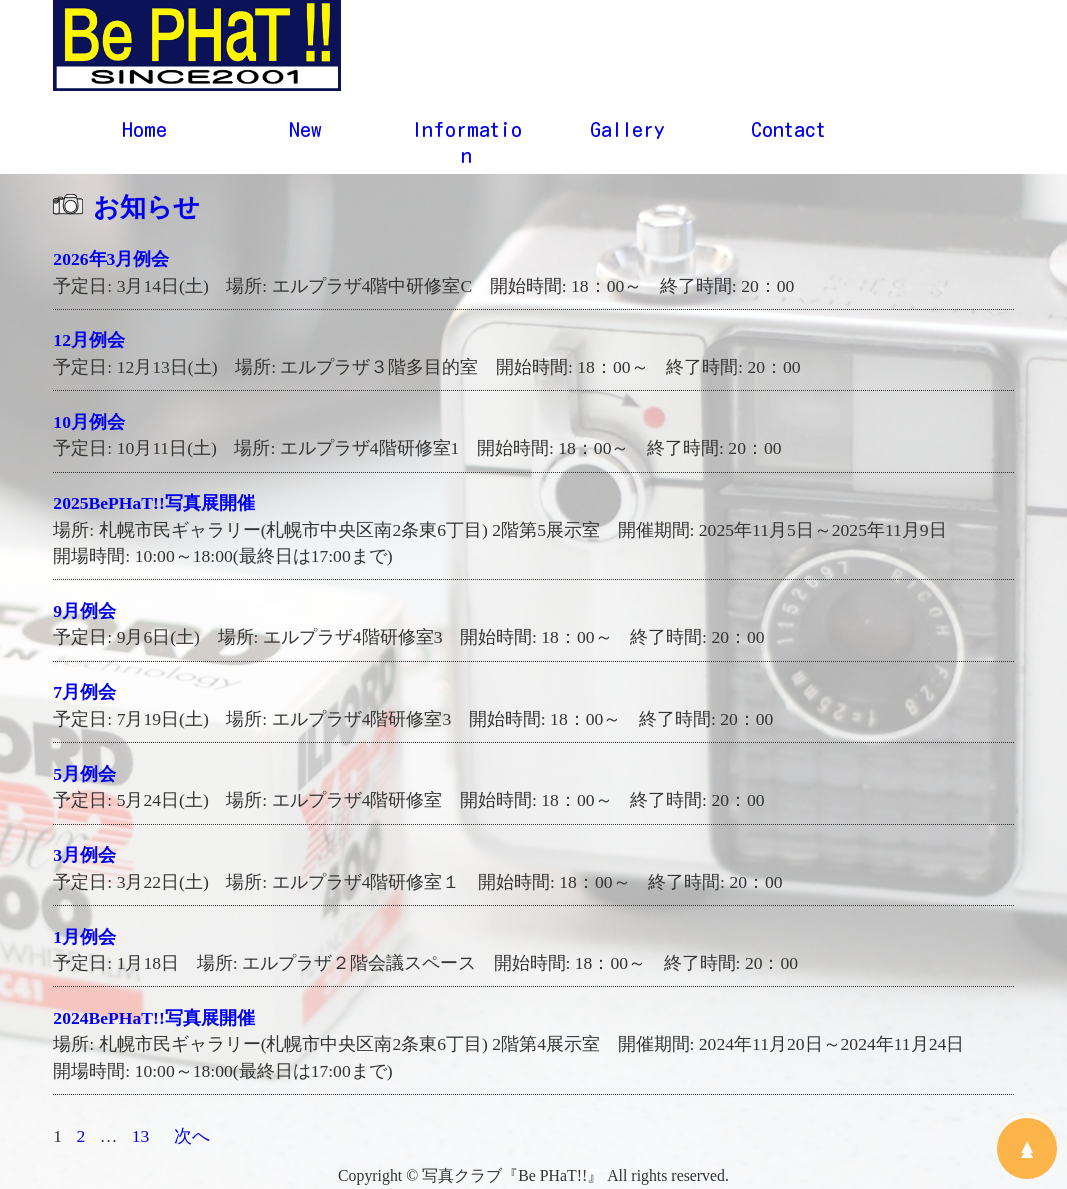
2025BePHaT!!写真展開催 (153, 507)
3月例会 (84, 859)
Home (144, 133)
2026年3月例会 (111, 263)
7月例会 (84, 696)
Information (467, 146)
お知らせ (146, 211)
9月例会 (84, 615)
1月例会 (84, 940)
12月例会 (89, 344)
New (305, 133)
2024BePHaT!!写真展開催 (153, 1022)
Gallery (627, 133)
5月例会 (84, 778)
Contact (788, 133)
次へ (192, 1140)
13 (141, 1140)
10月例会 (89, 426)
